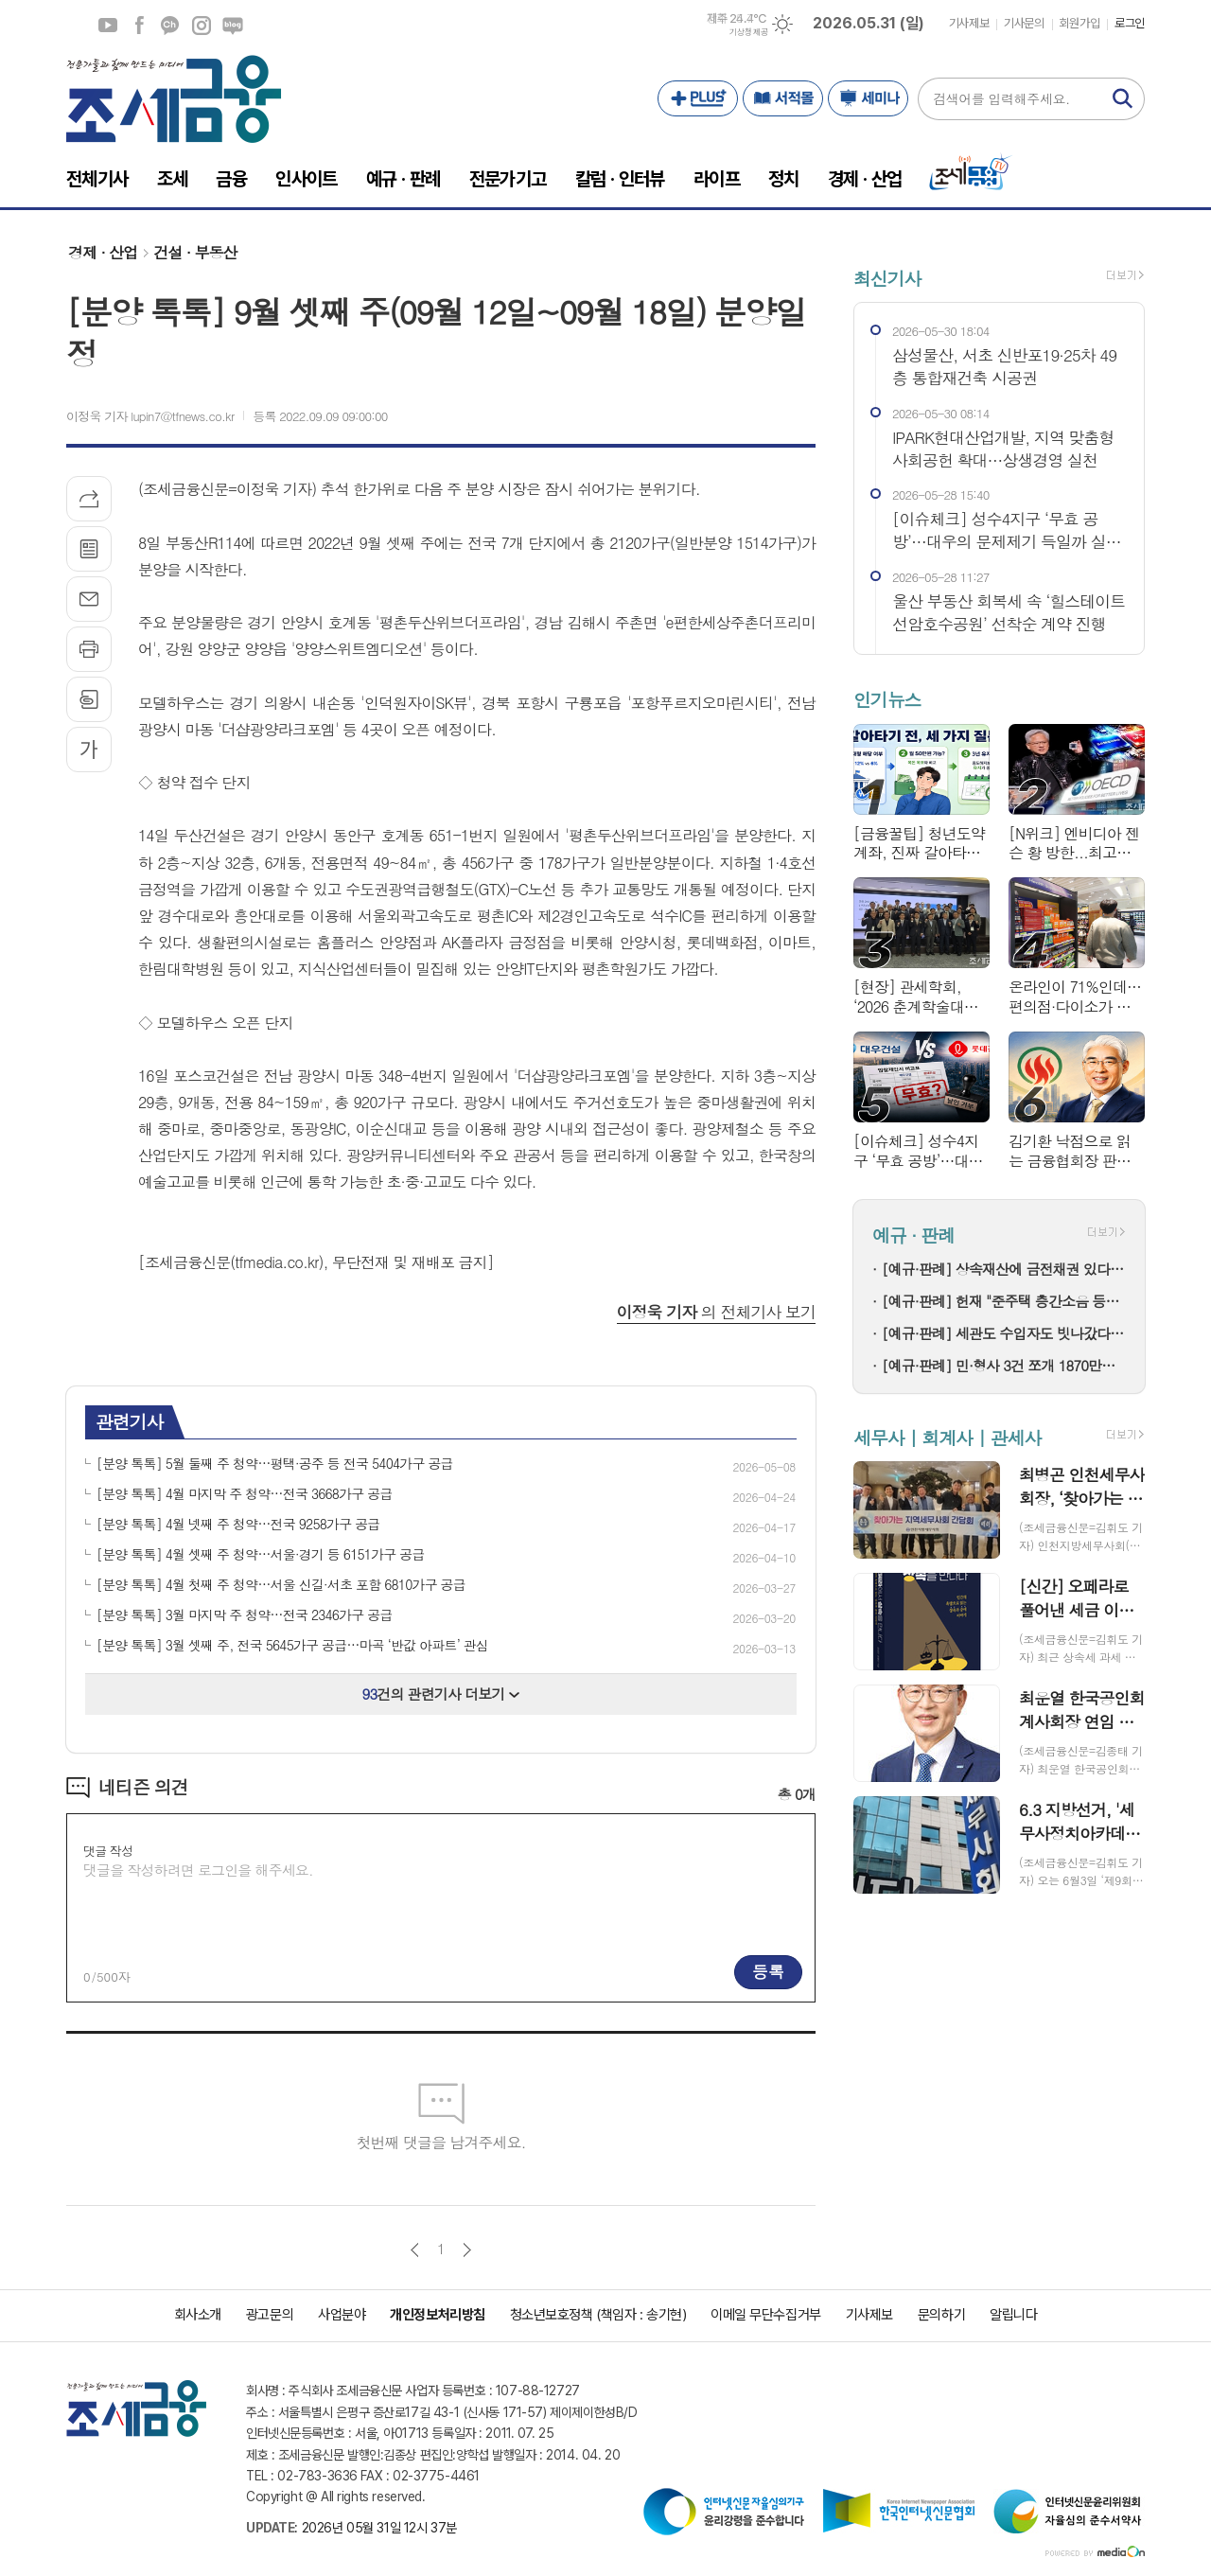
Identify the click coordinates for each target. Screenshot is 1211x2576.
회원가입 (1079, 23)
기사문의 (1024, 23)
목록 (89, 549)
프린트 (89, 649)
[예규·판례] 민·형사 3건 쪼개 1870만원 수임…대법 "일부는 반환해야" (1004, 1365)
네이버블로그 (233, 25)
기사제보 (969, 23)
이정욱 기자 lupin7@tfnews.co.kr (150, 416)
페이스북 (139, 25)
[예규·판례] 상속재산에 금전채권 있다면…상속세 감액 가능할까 (1004, 1269)
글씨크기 (89, 749)
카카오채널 (170, 25)
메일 (89, 599)
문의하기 (941, 2314)
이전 (415, 2250)
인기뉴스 (887, 700)
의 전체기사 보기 (716, 1311)
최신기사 (887, 278)
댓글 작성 (107, 1851)
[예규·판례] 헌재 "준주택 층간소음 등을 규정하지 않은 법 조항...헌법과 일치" (1004, 1301)
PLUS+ (698, 98)
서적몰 (783, 98)
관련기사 (129, 1421)
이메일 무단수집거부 (766, 2314)
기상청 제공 (748, 32)
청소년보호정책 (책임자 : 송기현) (598, 2314)
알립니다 (1013, 2314)
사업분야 (341, 2314)
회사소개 (197, 2314)
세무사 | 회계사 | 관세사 (947, 1437)
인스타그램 (201, 25)
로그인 (1129, 23)
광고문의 (269, 2314)
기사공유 (89, 498)
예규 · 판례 (913, 1234)
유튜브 (108, 25)
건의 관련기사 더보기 (441, 1693)
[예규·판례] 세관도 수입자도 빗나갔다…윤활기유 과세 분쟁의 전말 (1004, 1333)
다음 (467, 2250)
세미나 (868, 98)
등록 (768, 1971)
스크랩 (89, 699)
